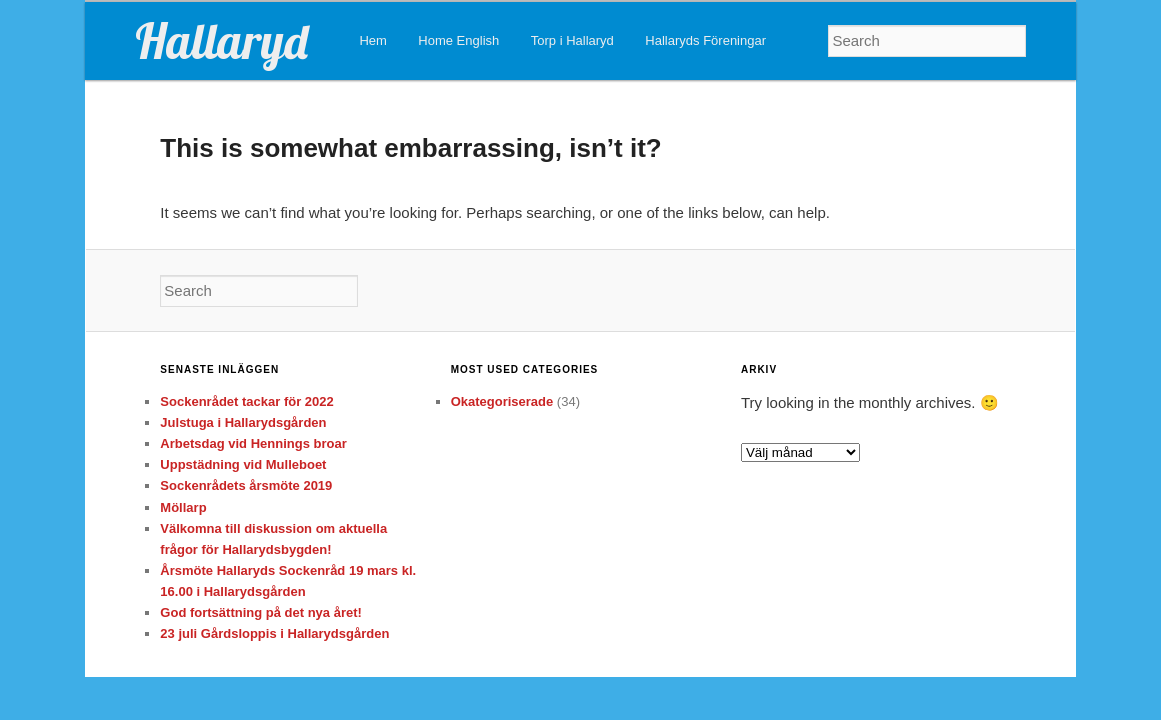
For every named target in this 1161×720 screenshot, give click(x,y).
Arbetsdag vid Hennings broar (253, 443)
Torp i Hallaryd (572, 40)
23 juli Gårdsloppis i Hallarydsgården (274, 633)
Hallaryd (221, 41)
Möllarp (183, 507)
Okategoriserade (502, 401)
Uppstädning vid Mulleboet (243, 464)
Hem (372, 40)
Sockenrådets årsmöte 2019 (246, 485)
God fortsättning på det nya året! (261, 612)
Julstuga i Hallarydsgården (243, 422)
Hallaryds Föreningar (705, 40)
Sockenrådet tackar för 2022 (246, 401)
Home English (458, 40)
